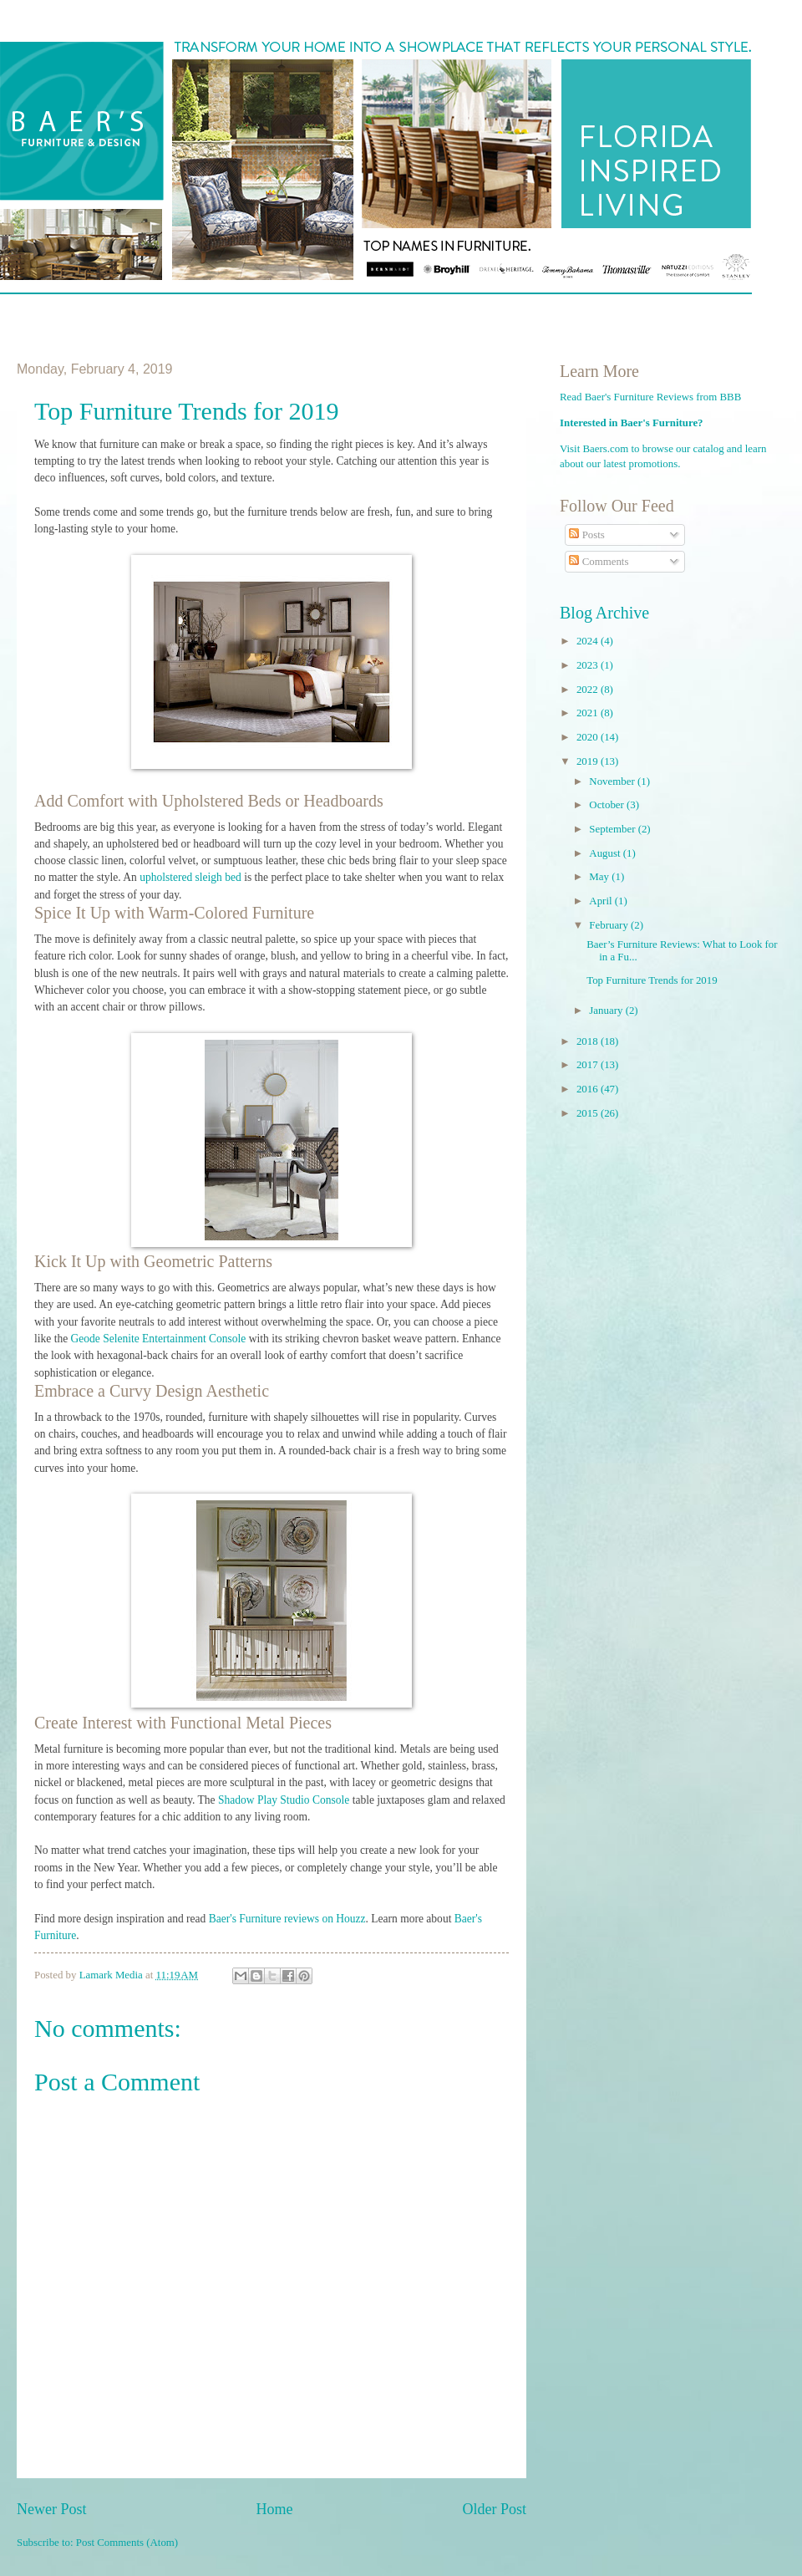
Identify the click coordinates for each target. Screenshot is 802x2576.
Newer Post (52, 2509)
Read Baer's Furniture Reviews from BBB (650, 397)
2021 (588, 713)
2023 (588, 665)
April (601, 901)
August (605, 853)
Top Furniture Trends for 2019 (651, 980)
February (610, 925)
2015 (588, 1113)
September (613, 829)
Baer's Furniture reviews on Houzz (287, 1918)
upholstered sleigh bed (190, 877)
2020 (588, 737)
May (600, 877)
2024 (588, 641)
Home (274, 2509)
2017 (588, 1065)
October (608, 805)
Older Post (494, 2509)
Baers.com (606, 449)
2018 (588, 1041)
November (613, 781)
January (607, 1010)
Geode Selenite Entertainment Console (158, 1338)
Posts (586, 535)
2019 (588, 761)
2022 (588, 689)
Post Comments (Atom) (127, 2542)
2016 (588, 1089)
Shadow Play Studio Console (283, 1800)
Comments (598, 562)
